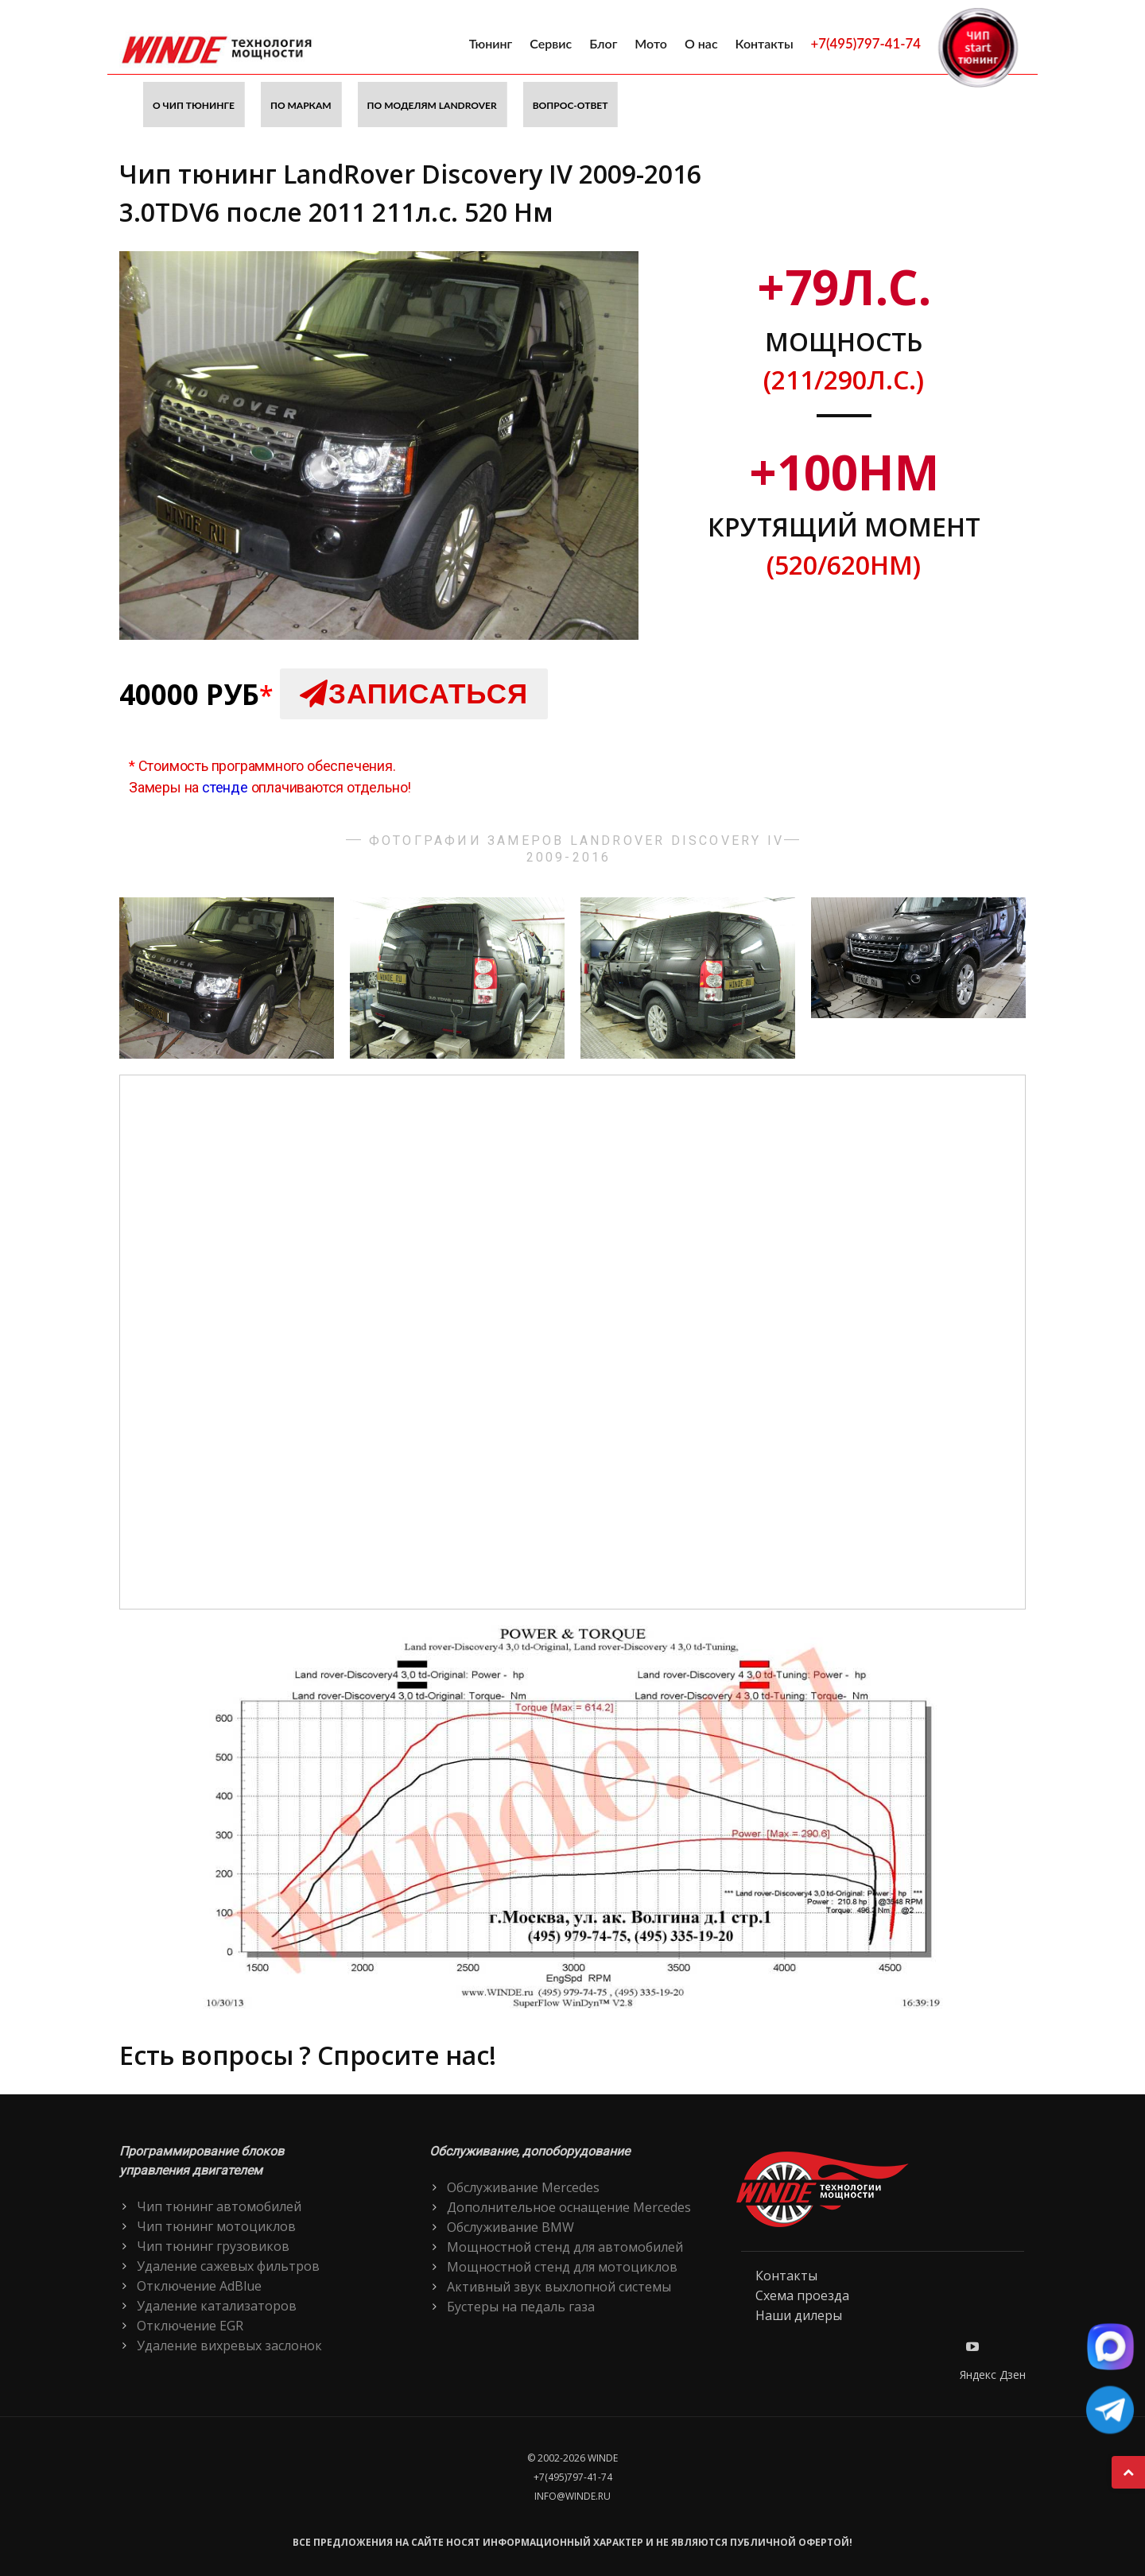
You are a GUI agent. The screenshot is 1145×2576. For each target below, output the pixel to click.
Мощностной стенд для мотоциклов (562, 2267)
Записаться (414, 693)
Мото (651, 43)
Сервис (551, 43)
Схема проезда (802, 2295)
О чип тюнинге (194, 105)
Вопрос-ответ (570, 105)
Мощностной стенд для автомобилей (565, 2247)
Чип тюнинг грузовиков (213, 2246)
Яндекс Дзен (993, 2374)
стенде (225, 787)
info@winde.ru (572, 2496)
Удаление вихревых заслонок (229, 2345)
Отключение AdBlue (199, 2286)
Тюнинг (491, 43)
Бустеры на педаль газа (521, 2306)
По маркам (301, 105)
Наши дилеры (798, 2315)
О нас (701, 43)
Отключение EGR (190, 2325)
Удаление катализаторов (217, 2306)
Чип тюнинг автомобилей (219, 2206)
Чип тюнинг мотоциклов (216, 2226)
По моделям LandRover (432, 105)
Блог (603, 43)
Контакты (765, 43)
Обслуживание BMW (510, 2227)
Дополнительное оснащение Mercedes (569, 2207)
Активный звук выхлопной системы (559, 2286)
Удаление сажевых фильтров (228, 2266)
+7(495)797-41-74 (866, 43)
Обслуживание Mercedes (523, 2187)
